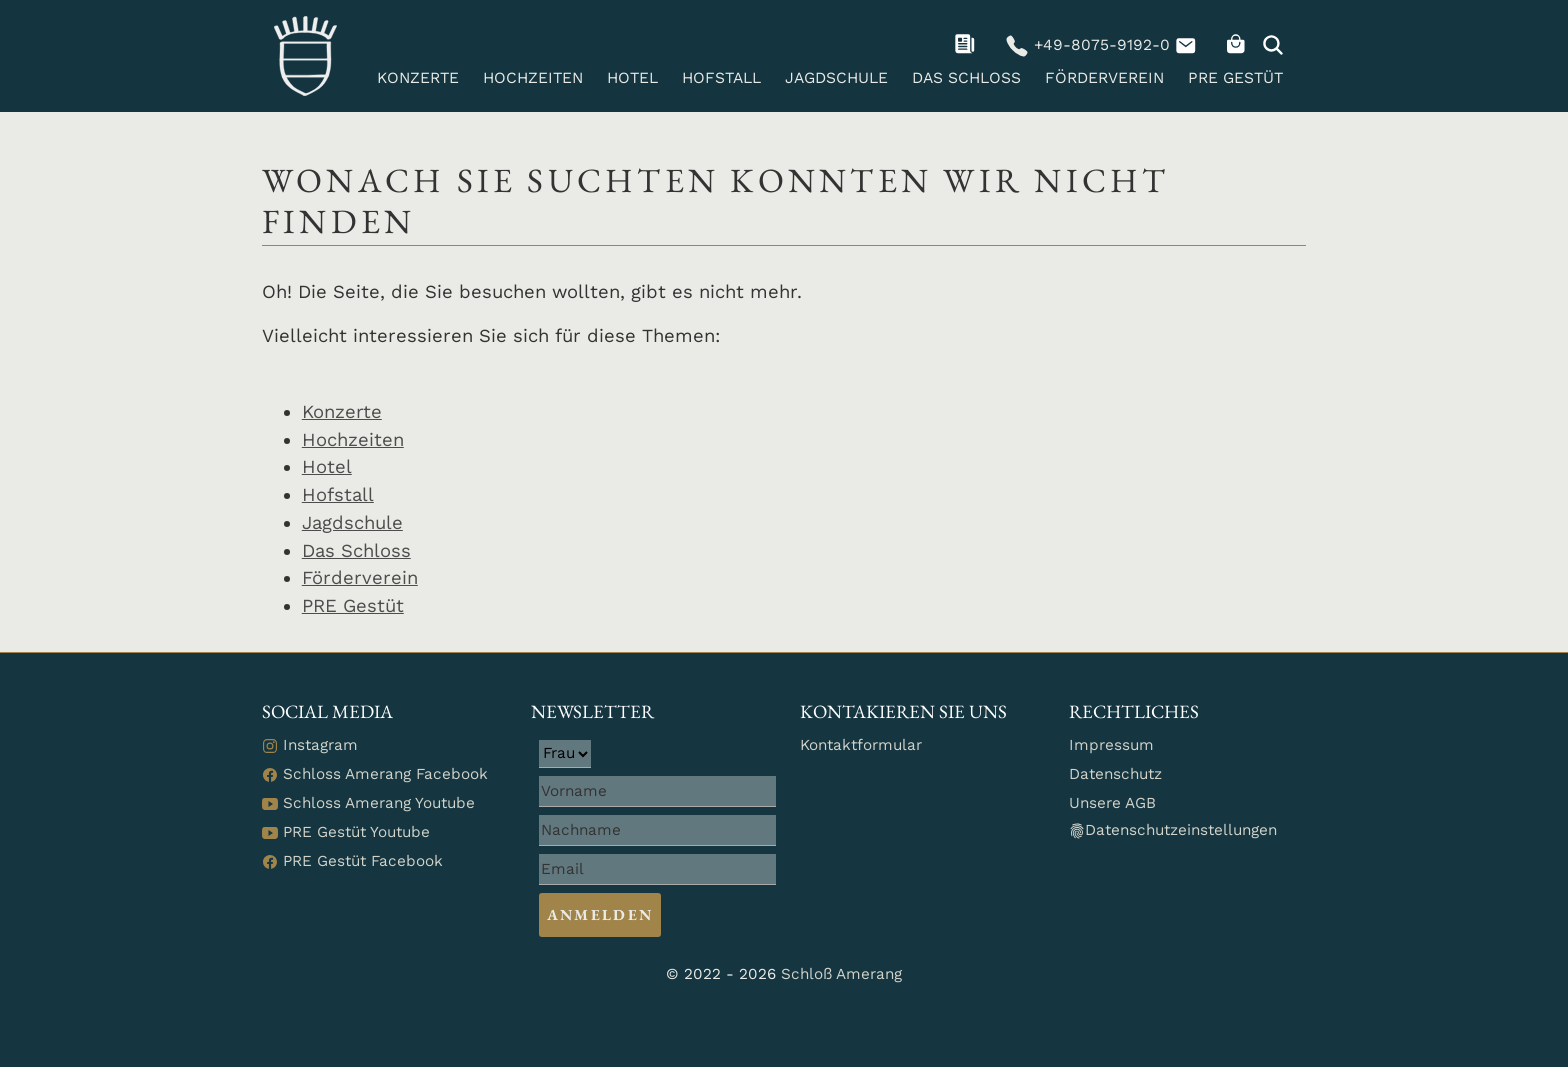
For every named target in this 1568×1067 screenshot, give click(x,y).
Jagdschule (836, 78)
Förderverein (1104, 78)
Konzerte (418, 78)
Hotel (632, 78)
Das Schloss (966, 78)
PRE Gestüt (1235, 78)
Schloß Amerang (841, 974)
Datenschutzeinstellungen (1173, 830)
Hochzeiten (533, 78)
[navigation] (967, 45)
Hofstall (721, 78)
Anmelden (600, 915)
